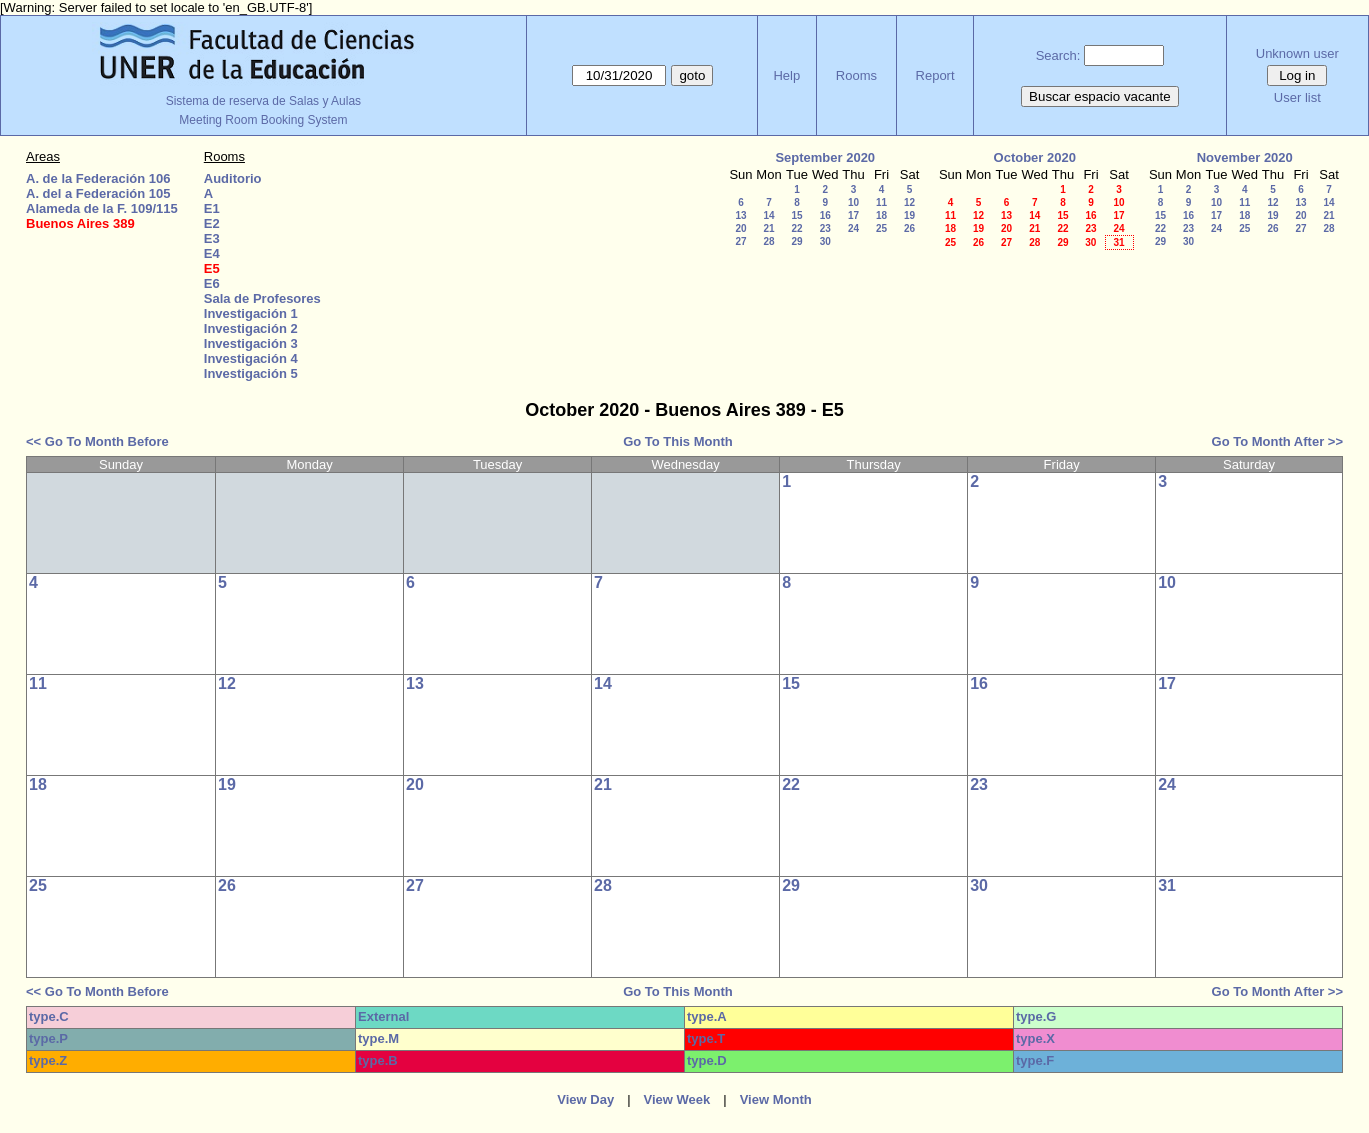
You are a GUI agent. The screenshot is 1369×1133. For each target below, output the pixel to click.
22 (796, 228)
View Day (585, 1099)
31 (1118, 242)
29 (796, 241)
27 (740, 241)
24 (853, 228)
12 (909, 202)
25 (881, 228)
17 (853, 215)
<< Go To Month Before (97, 441)
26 (909, 228)
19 (909, 215)
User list (1297, 97)
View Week (677, 1099)
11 (881, 202)
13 (740, 215)
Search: (1058, 55)
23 (825, 228)
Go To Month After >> (1277, 441)
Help (786, 75)
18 (881, 215)
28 (768, 241)
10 (853, 202)
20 (740, 228)
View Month (776, 1099)
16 (825, 215)
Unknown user (1297, 53)
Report (935, 75)
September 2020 (825, 157)
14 (768, 215)
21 (768, 228)
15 (796, 215)
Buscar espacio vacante (1100, 96)
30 (825, 241)
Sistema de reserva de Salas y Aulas (263, 101)
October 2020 (1035, 157)
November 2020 (1245, 157)
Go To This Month (678, 441)
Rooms (856, 75)
